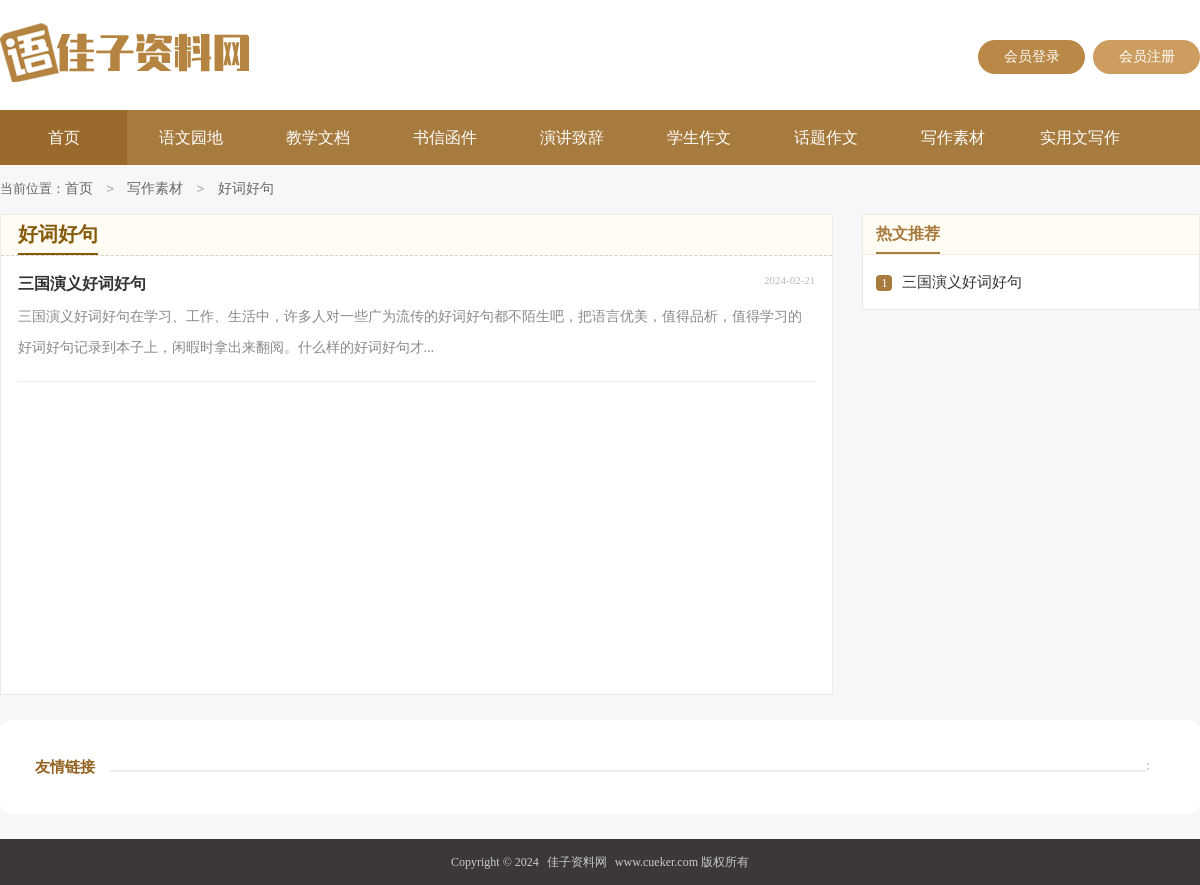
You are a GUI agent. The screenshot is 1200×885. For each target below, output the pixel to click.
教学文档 (318, 137)
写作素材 (953, 137)
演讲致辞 (572, 137)
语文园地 (191, 137)
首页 (64, 137)
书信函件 (445, 137)
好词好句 (246, 189)
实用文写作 (1080, 137)
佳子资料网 (577, 862)
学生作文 (699, 137)
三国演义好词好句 (962, 282)
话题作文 (826, 137)
